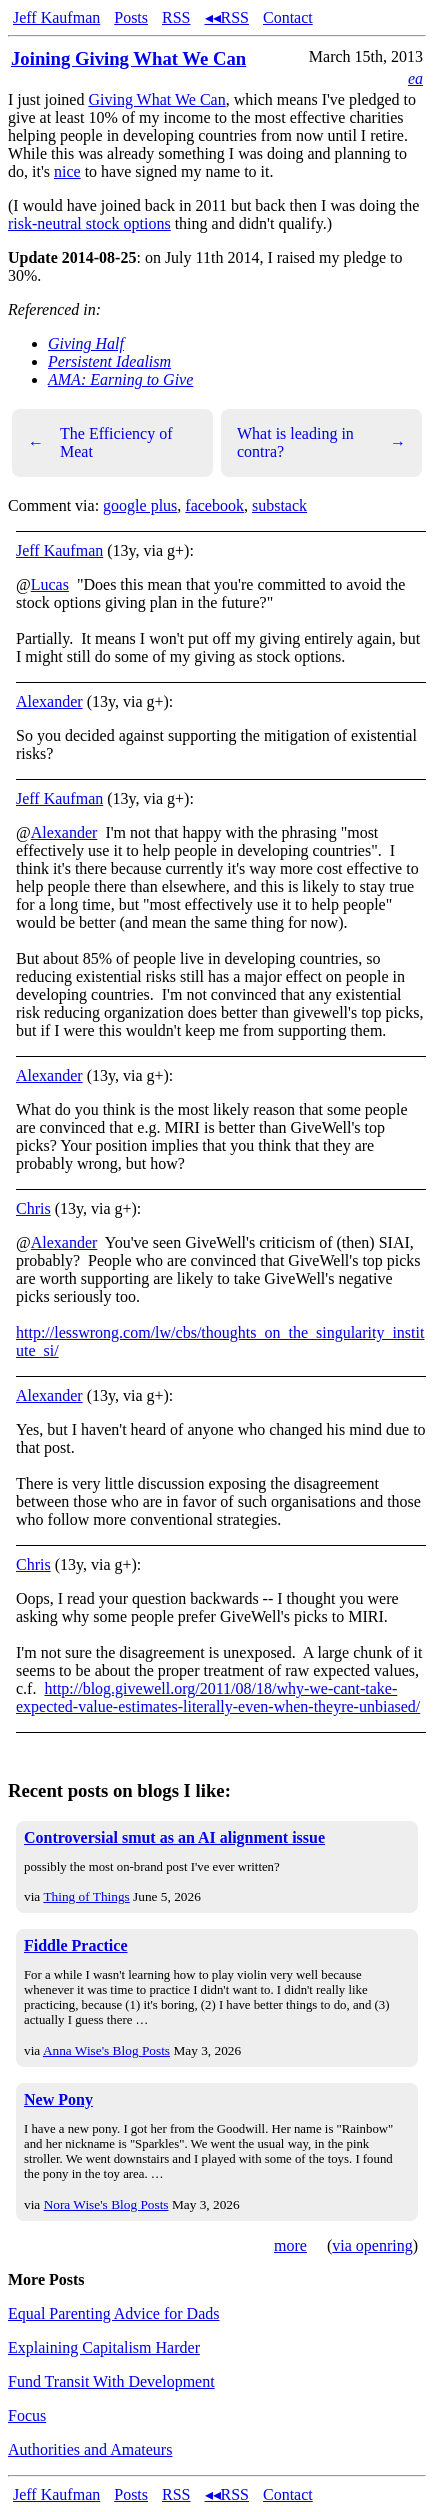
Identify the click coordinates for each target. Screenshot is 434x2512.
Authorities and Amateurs (90, 2449)
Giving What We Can (156, 99)
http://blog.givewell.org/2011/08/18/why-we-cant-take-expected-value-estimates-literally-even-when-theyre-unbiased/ (218, 1697)
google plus (140, 505)
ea (415, 78)
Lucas (50, 584)
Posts (131, 17)
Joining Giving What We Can (128, 58)
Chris (33, 1208)
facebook (214, 505)
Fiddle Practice (76, 1945)
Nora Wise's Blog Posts (106, 2204)
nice (67, 171)
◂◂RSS (227, 17)
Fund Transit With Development (111, 2381)
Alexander (49, 701)
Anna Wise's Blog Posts (106, 2050)
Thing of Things (86, 1896)
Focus (27, 2415)
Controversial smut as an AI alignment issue (174, 1837)
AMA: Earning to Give (120, 379)
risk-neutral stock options (89, 223)
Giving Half (86, 343)
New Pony (58, 2099)
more (290, 2245)
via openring (372, 2245)
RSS (176, 17)
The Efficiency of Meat (100, 442)
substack (279, 505)
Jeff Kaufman (56, 17)
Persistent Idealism (109, 361)
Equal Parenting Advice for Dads (114, 2313)
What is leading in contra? (321, 442)
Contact (288, 17)
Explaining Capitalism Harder (104, 2347)
